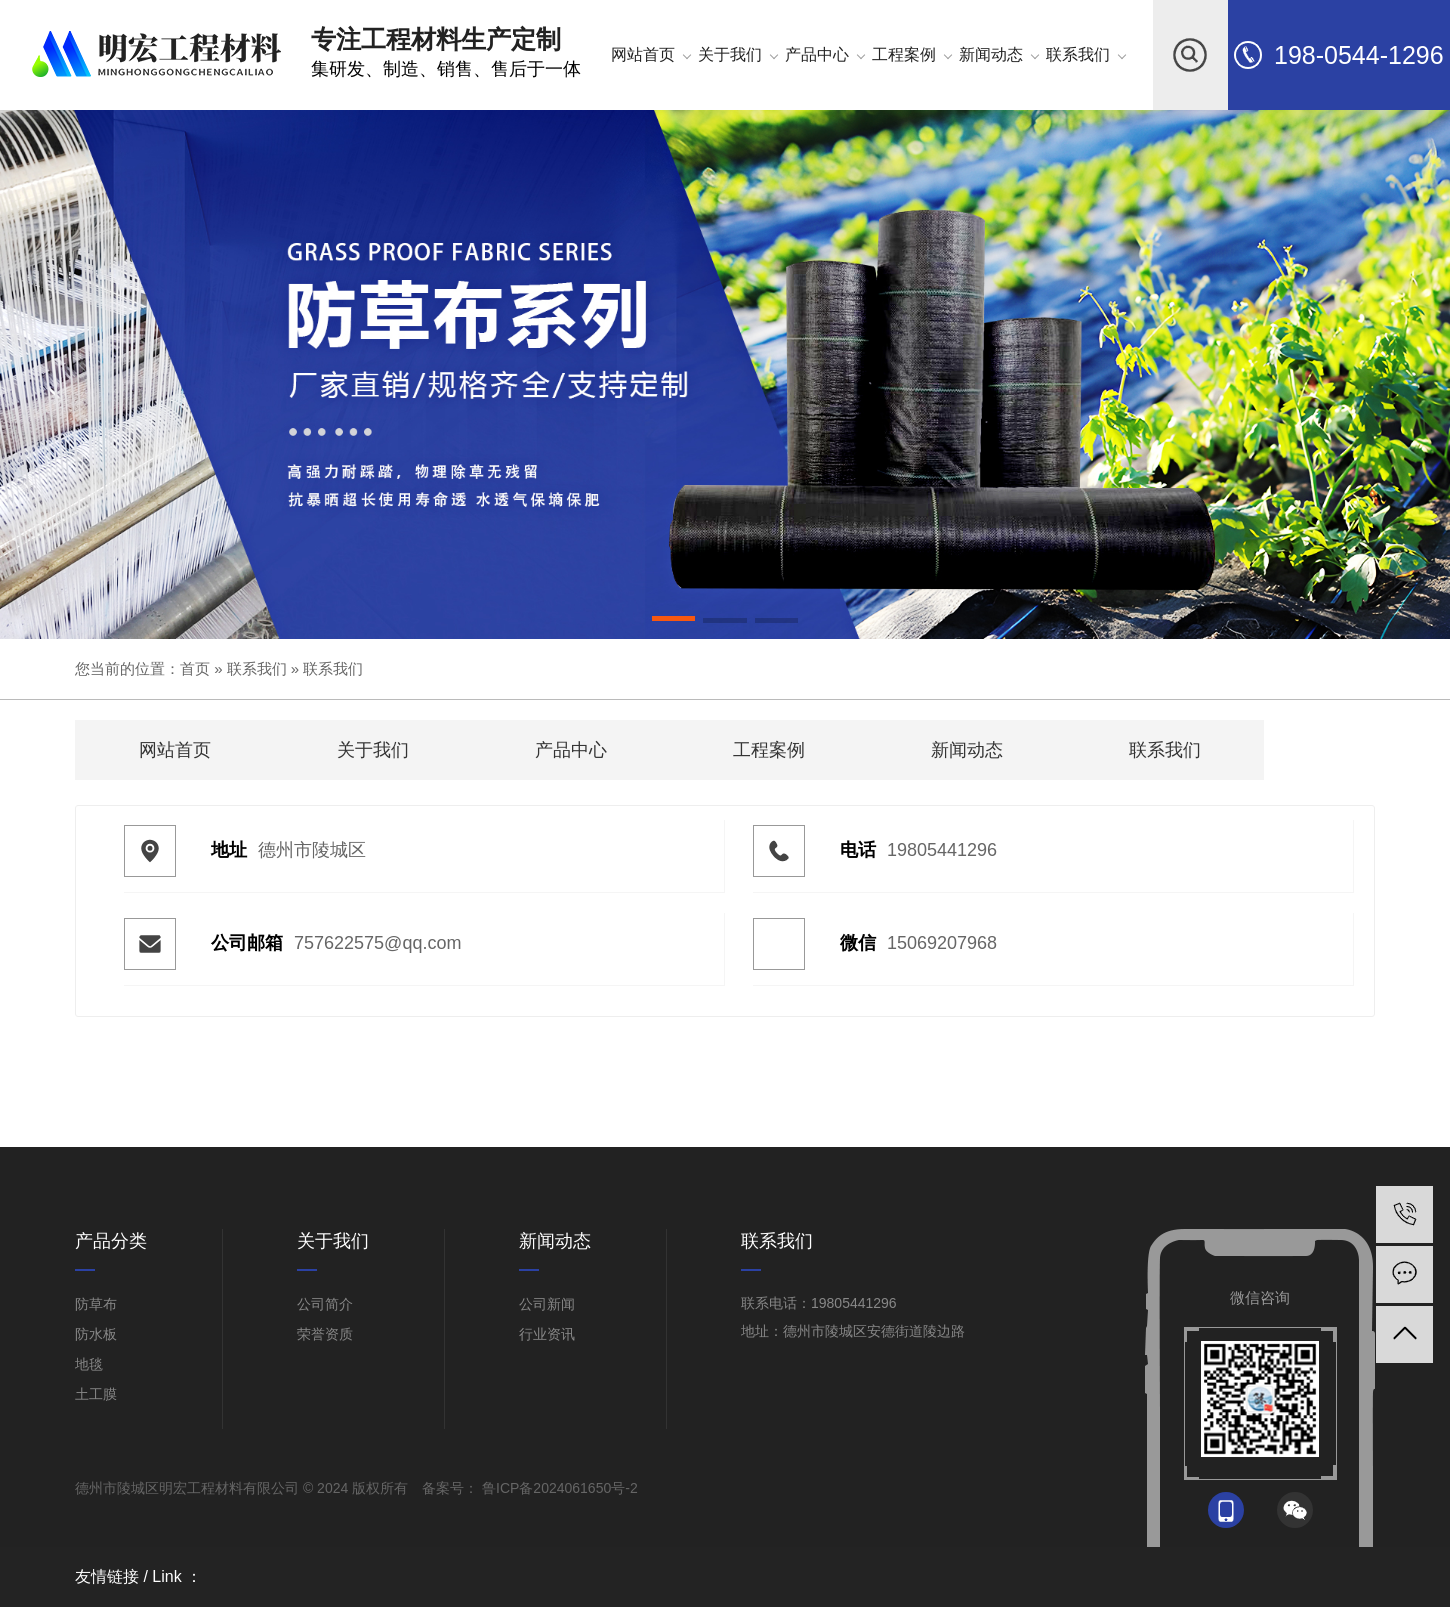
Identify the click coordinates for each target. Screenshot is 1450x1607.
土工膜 (96, 1394)
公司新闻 (547, 1304)
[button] (674, 622)
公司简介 (325, 1304)
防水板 (96, 1334)
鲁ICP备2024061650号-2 (558, 1488)
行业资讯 (547, 1334)
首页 (195, 668)
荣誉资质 (325, 1334)
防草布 (96, 1304)
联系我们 (257, 668)
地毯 (89, 1364)
